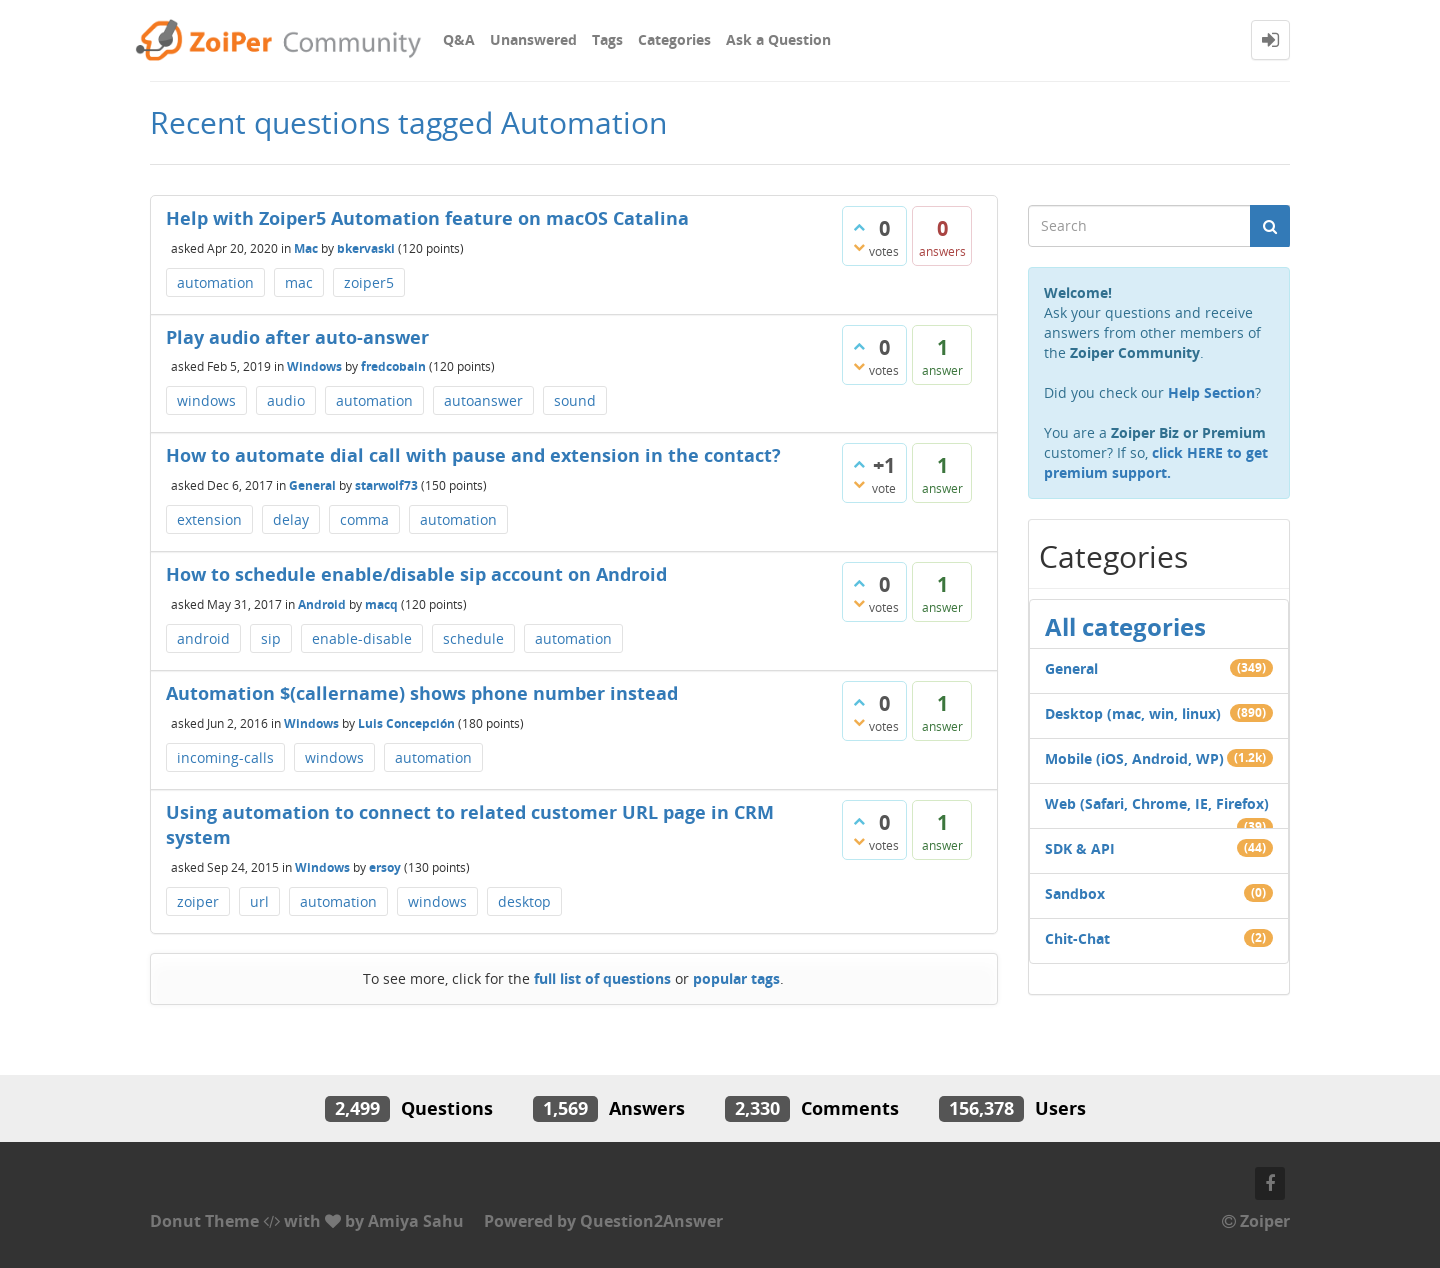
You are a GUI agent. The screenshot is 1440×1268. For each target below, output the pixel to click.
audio (286, 400)
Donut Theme (204, 1221)
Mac (306, 247)
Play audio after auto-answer (297, 337)
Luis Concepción (406, 722)
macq (381, 603)
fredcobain (393, 366)
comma (364, 519)
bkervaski (366, 247)
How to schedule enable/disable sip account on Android (416, 574)
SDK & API (1080, 848)
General (312, 485)
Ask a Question (778, 39)
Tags (607, 39)
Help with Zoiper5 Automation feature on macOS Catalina (427, 218)
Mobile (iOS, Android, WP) (1134, 758)
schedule (473, 638)
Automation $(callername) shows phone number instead (422, 693)
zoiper (198, 901)
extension (209, 519)
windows (206, 400)
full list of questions (602, 978)
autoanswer (483, 400)
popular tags (736, 978)
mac (299, 282)
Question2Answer (651, 1221)
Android (322, 603)
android (203, 638)
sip (271, 638)
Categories (674, 39)
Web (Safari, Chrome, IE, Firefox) (1157, 803)
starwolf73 (386, 485)
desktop (524, 901)
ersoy (385, 867)
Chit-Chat (1077, 938)
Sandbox (1075, 893)
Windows (314, 366)
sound (575, 400)
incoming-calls (225, 757)
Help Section (1211, 392)
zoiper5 (369, 282)
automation (215, 282)
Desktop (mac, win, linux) (1133, 713)
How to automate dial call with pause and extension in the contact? (473, 455)
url (259, 901)
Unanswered (533, 39)
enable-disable (362, 638)
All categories (1125, 626)
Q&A (459, 39)
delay (291, 519)
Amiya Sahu (416, 1221)
